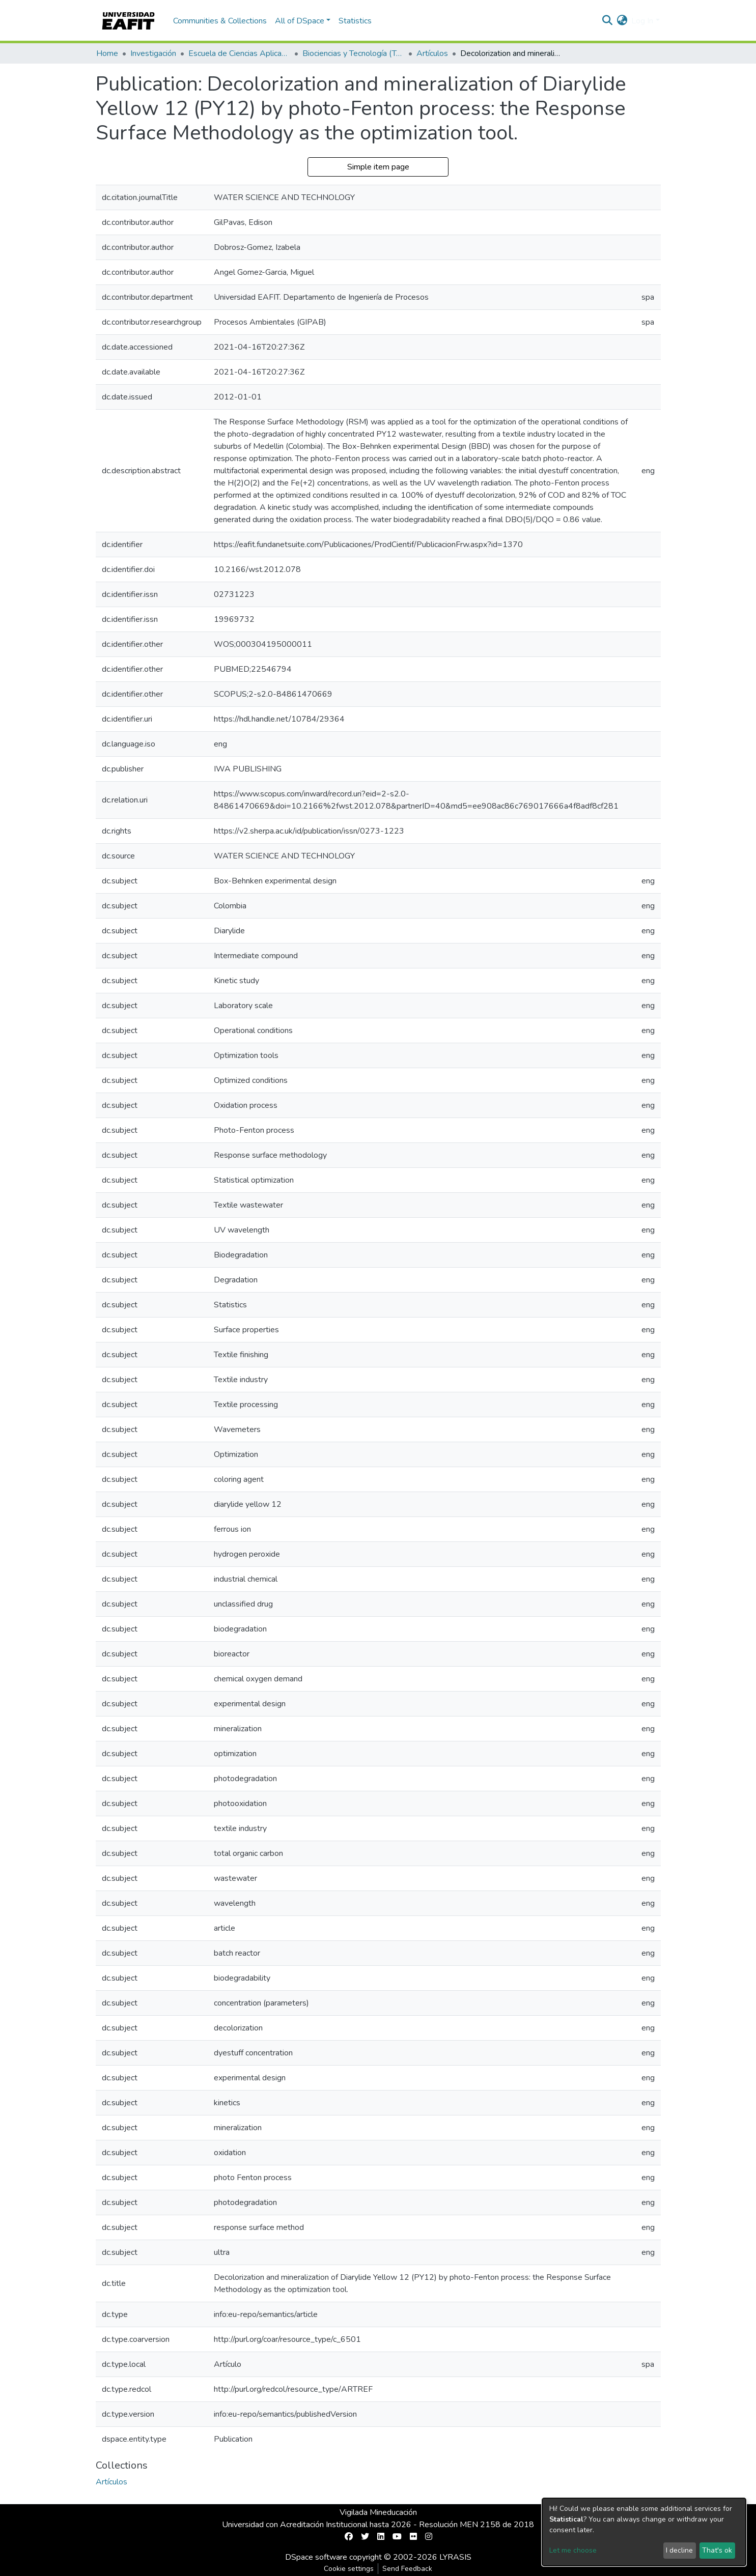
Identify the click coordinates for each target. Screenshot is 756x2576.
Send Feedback (407, 2568)
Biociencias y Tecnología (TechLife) (353, 53)
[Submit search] (607, 21)
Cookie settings (349, 2568)
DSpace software (316, 2557)
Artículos (432, 53)
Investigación (153, 53)
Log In (642, 20)
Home (107, 53)
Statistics (355, 20)
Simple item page (378, 167)
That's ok (717, 2550)
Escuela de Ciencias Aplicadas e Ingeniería (239, 53)
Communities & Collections (220, 20)
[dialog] (644, 2532)
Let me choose (573, 2550)
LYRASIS (455, 2557)
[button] (621, 21)
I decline (679, 2550)
